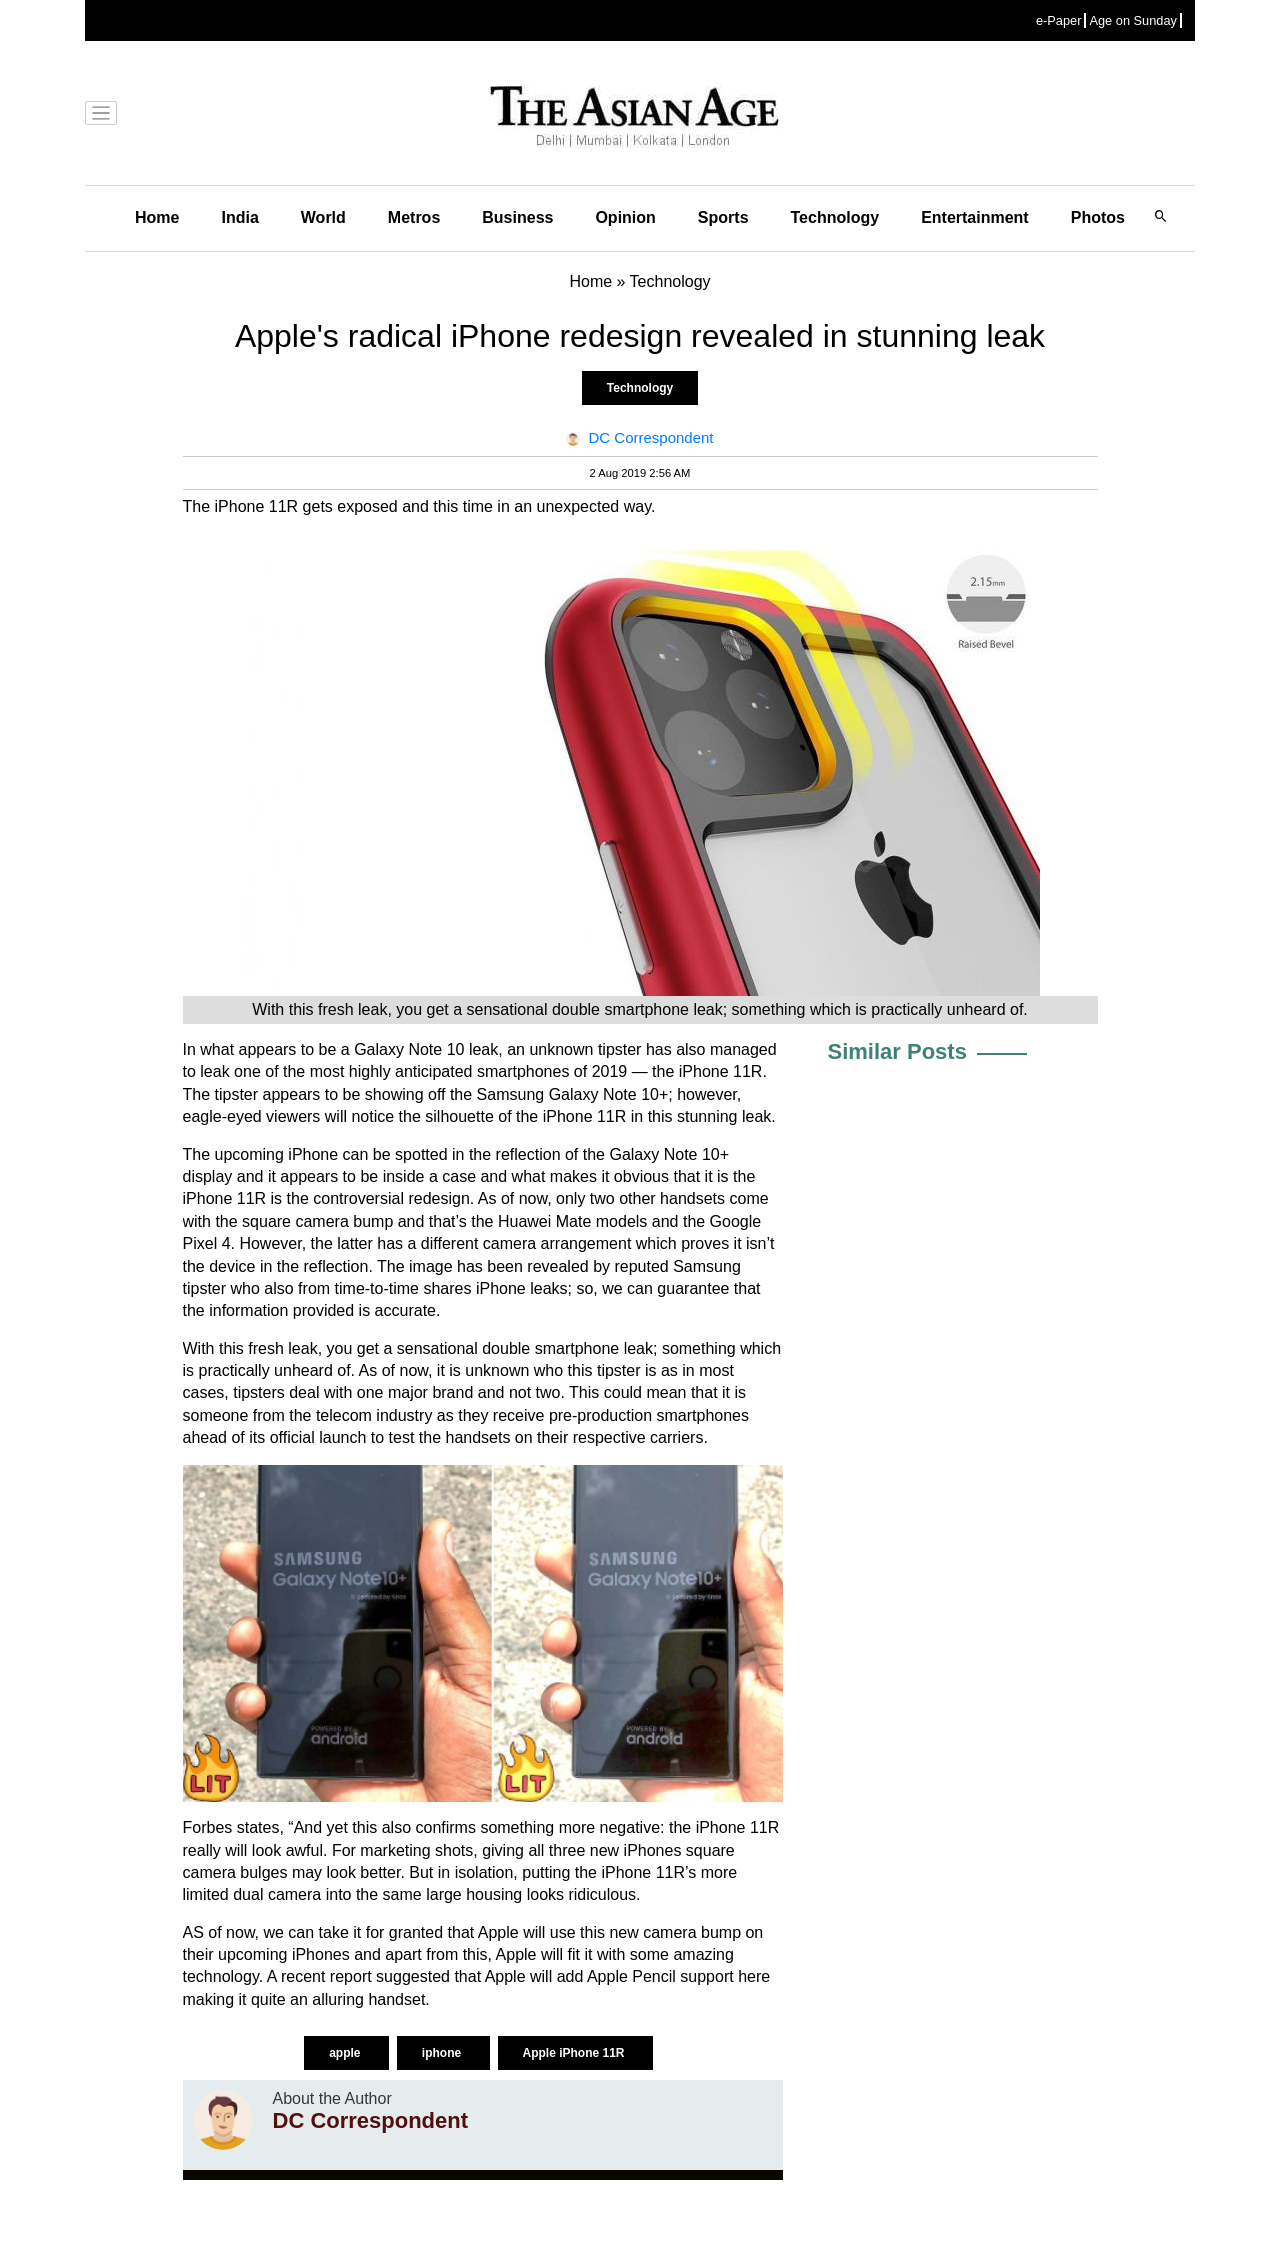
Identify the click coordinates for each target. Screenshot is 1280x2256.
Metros (414, 217)
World (323, 217)
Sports (723, 217)
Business (517, 217)
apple (346, 2053)
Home (157, 217)
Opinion (625, 217)
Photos (1098, 217)
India (239, 217)
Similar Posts (897, 1051)
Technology (835, 217)
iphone (443, 2053)
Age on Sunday (1133, 20)
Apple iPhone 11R (575, 2053)
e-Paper (1059, 20)
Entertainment (975, 217)
